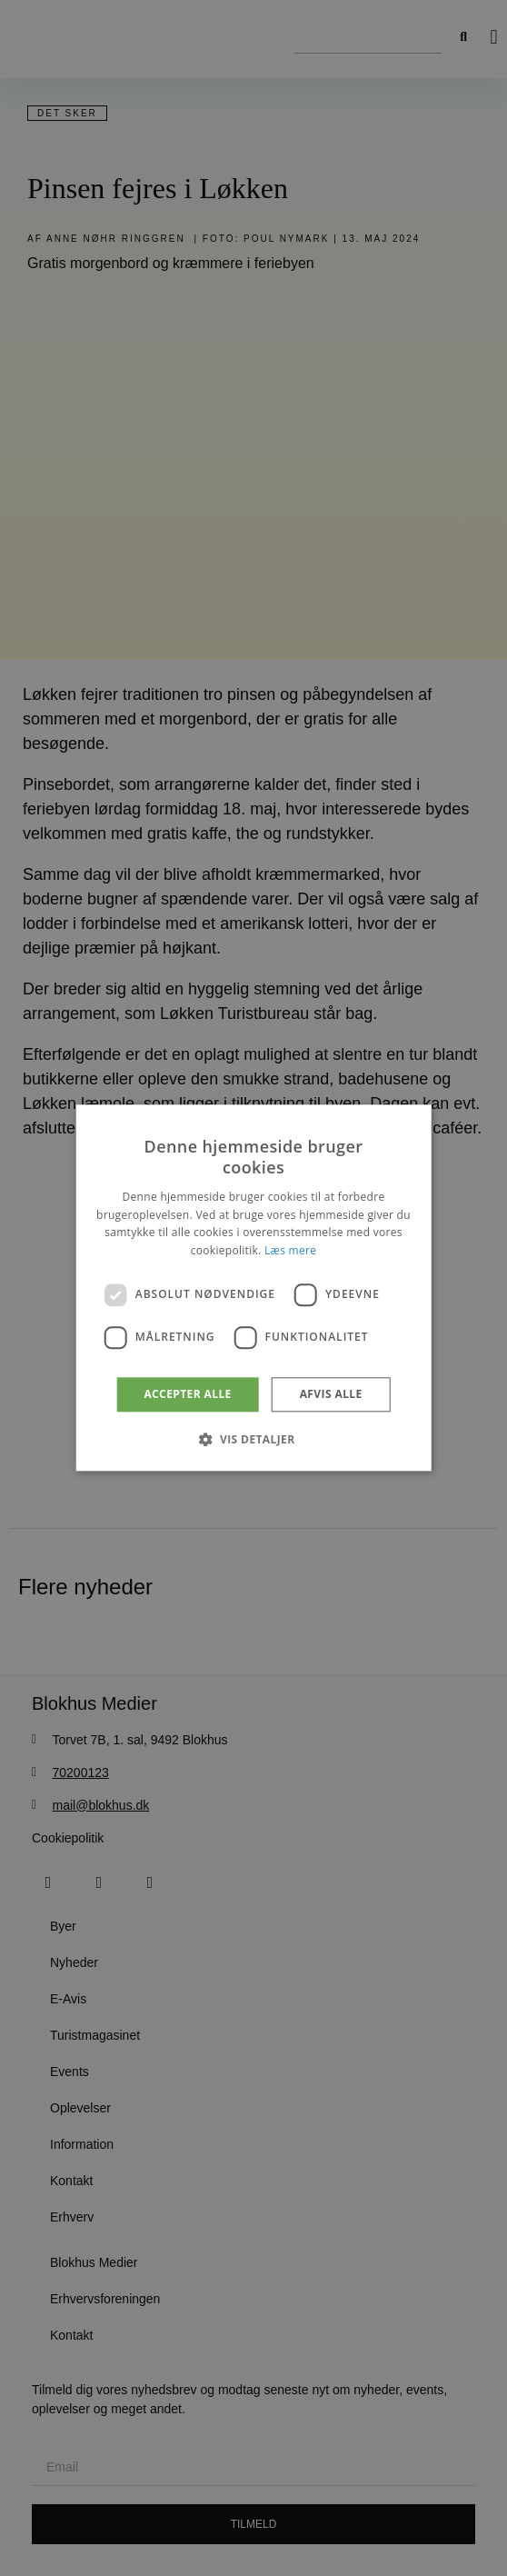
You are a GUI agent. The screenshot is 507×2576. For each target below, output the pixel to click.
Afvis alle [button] (331, 1394)
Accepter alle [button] (187, 1394)
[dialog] (254, 1287)
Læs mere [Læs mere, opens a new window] (290, 1250)
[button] (253, 1440)
